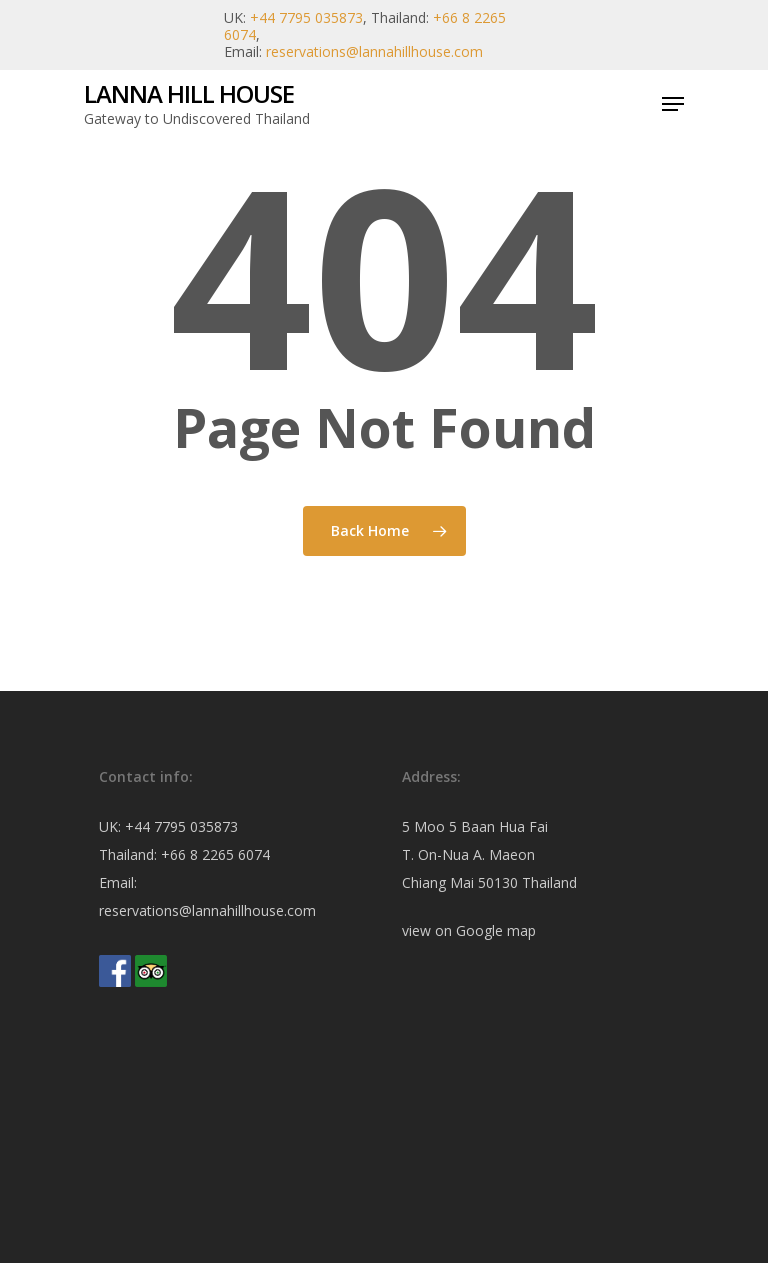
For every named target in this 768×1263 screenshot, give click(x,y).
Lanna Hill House (189, 94)
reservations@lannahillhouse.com (374, 51)
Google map (496, 930)
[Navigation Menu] (673, 104)
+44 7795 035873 (306, 17)
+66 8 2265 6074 (215, 854)
